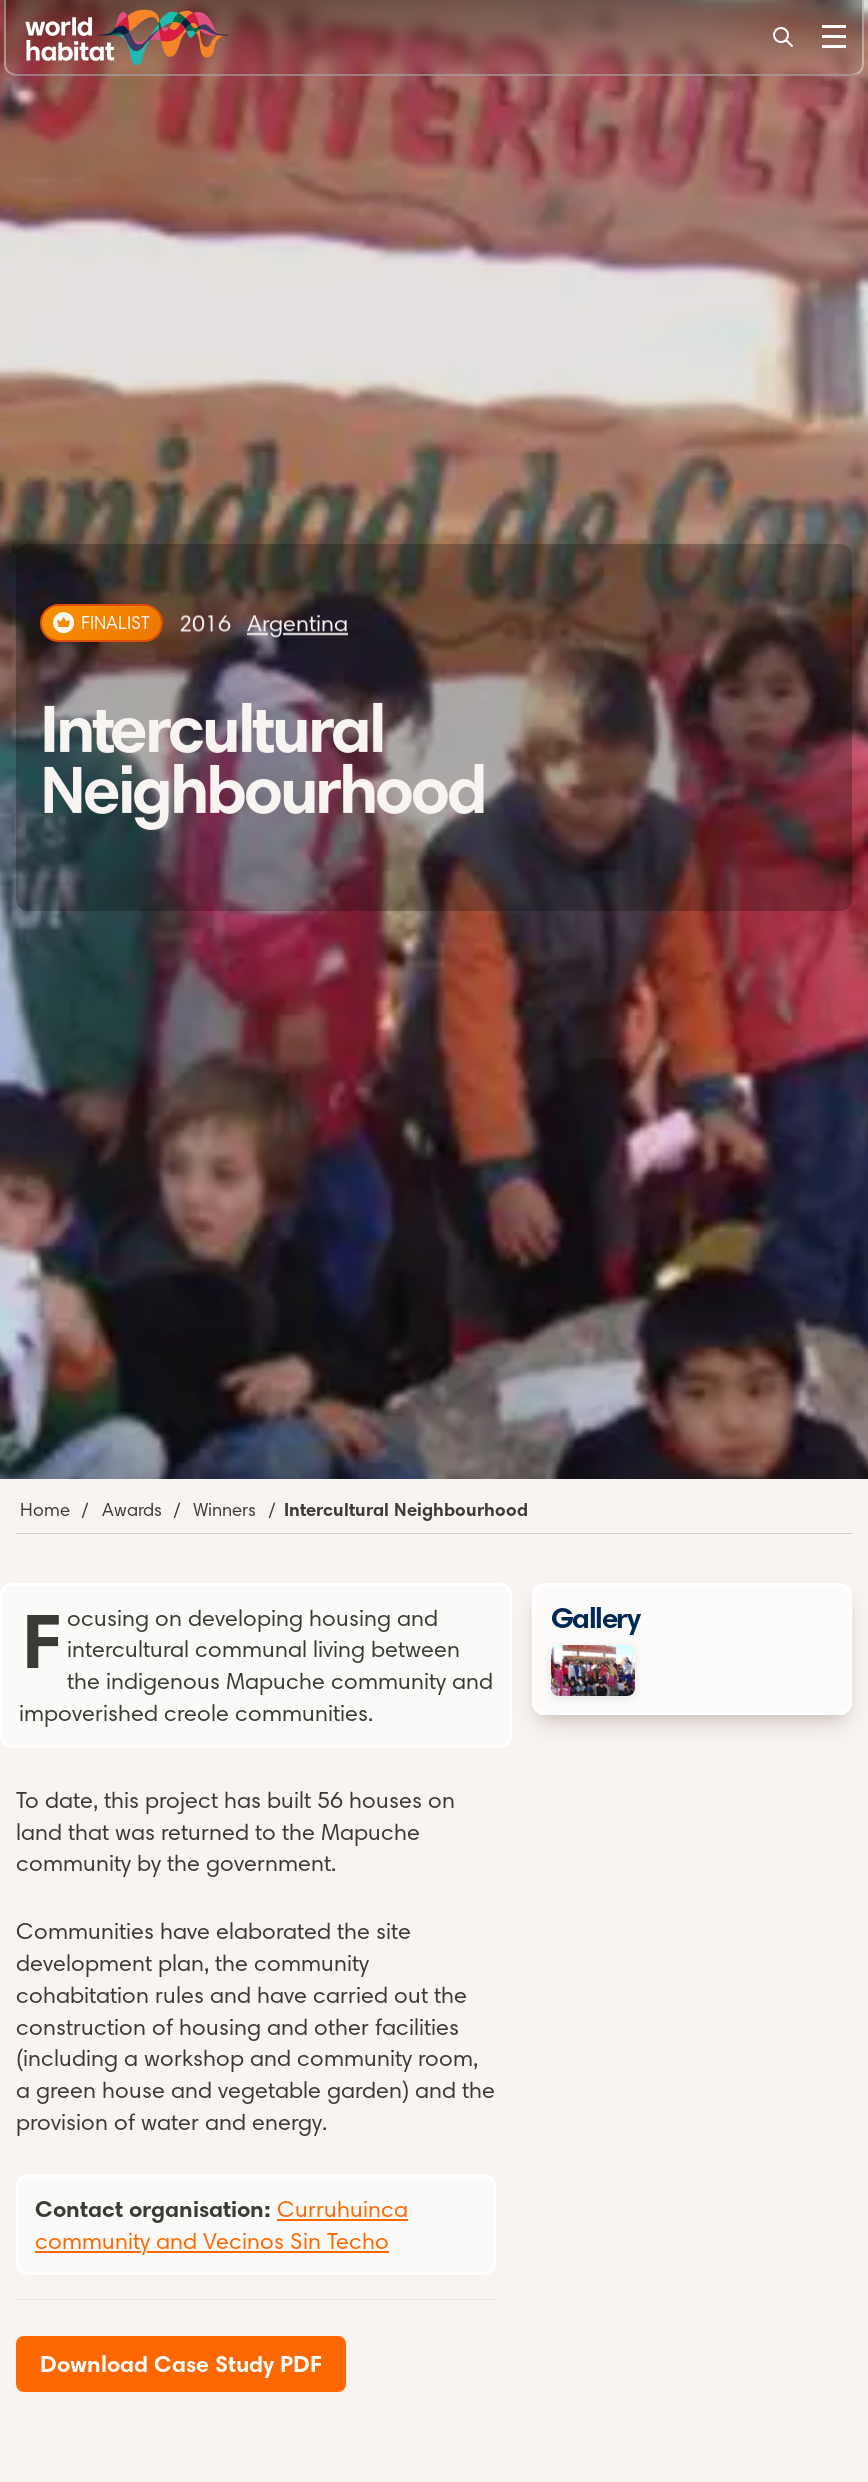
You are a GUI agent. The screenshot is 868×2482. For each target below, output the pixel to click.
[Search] (783, 37)
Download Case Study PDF (181, 2363)
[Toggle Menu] (834, 37)
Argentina (297, 622)
